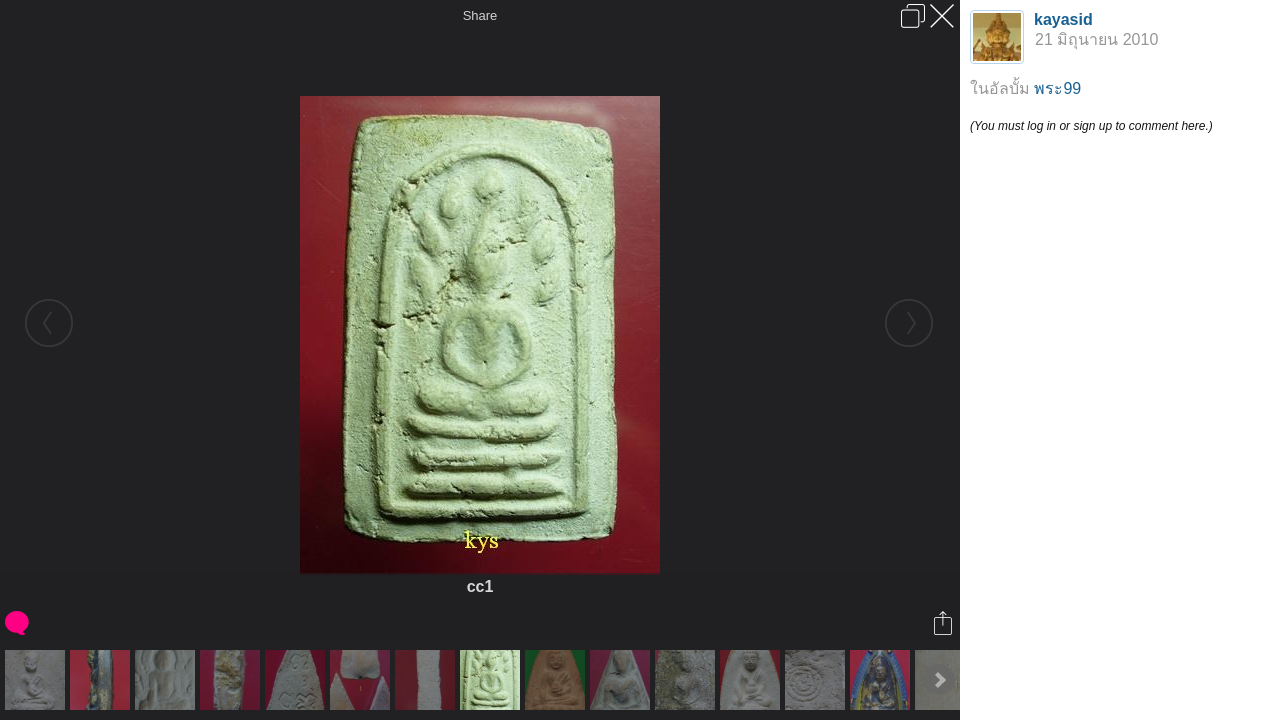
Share (480, 15)
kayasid (1063, 19)
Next (939, 680)
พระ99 (1057, 88)
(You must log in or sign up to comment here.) (1091, 126)
